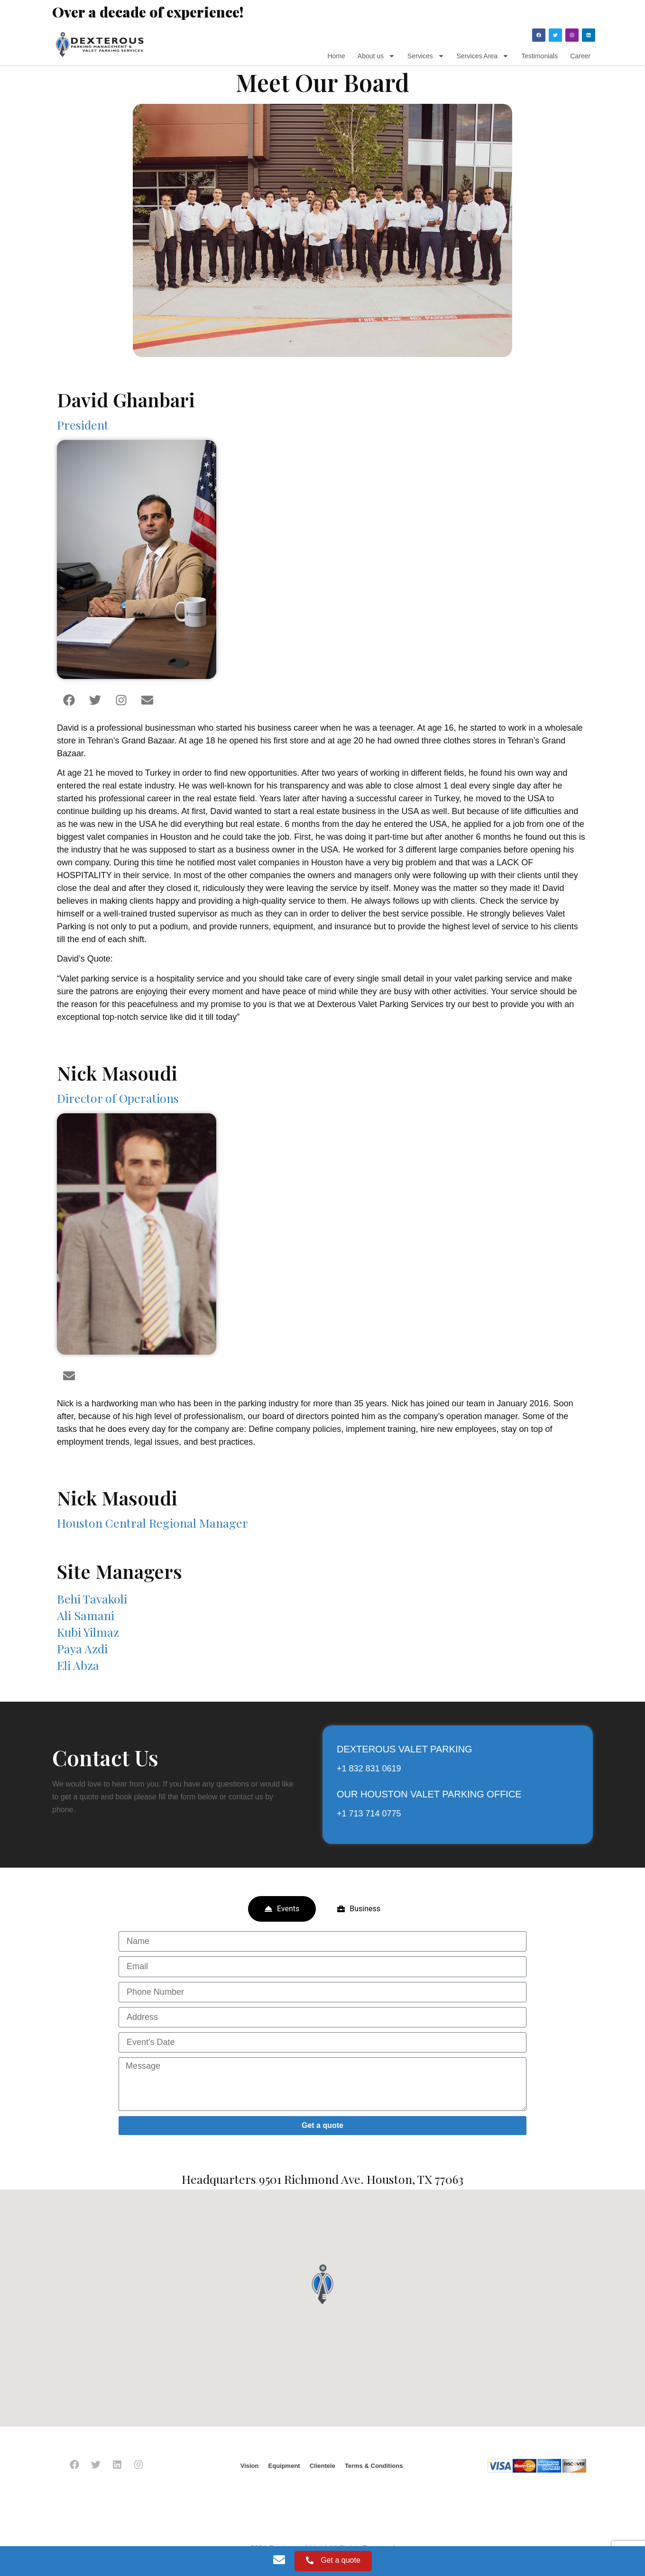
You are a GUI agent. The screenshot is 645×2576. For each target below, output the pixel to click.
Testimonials (539, 56)
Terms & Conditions (374, 2465)
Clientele (322, 2465)
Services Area (483, 56)
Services (425, 56)
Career (580, 56)
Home (336, 56)
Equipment (284, 2465)
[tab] (282, 1909)
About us (376, 56)
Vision (249, 2465)
